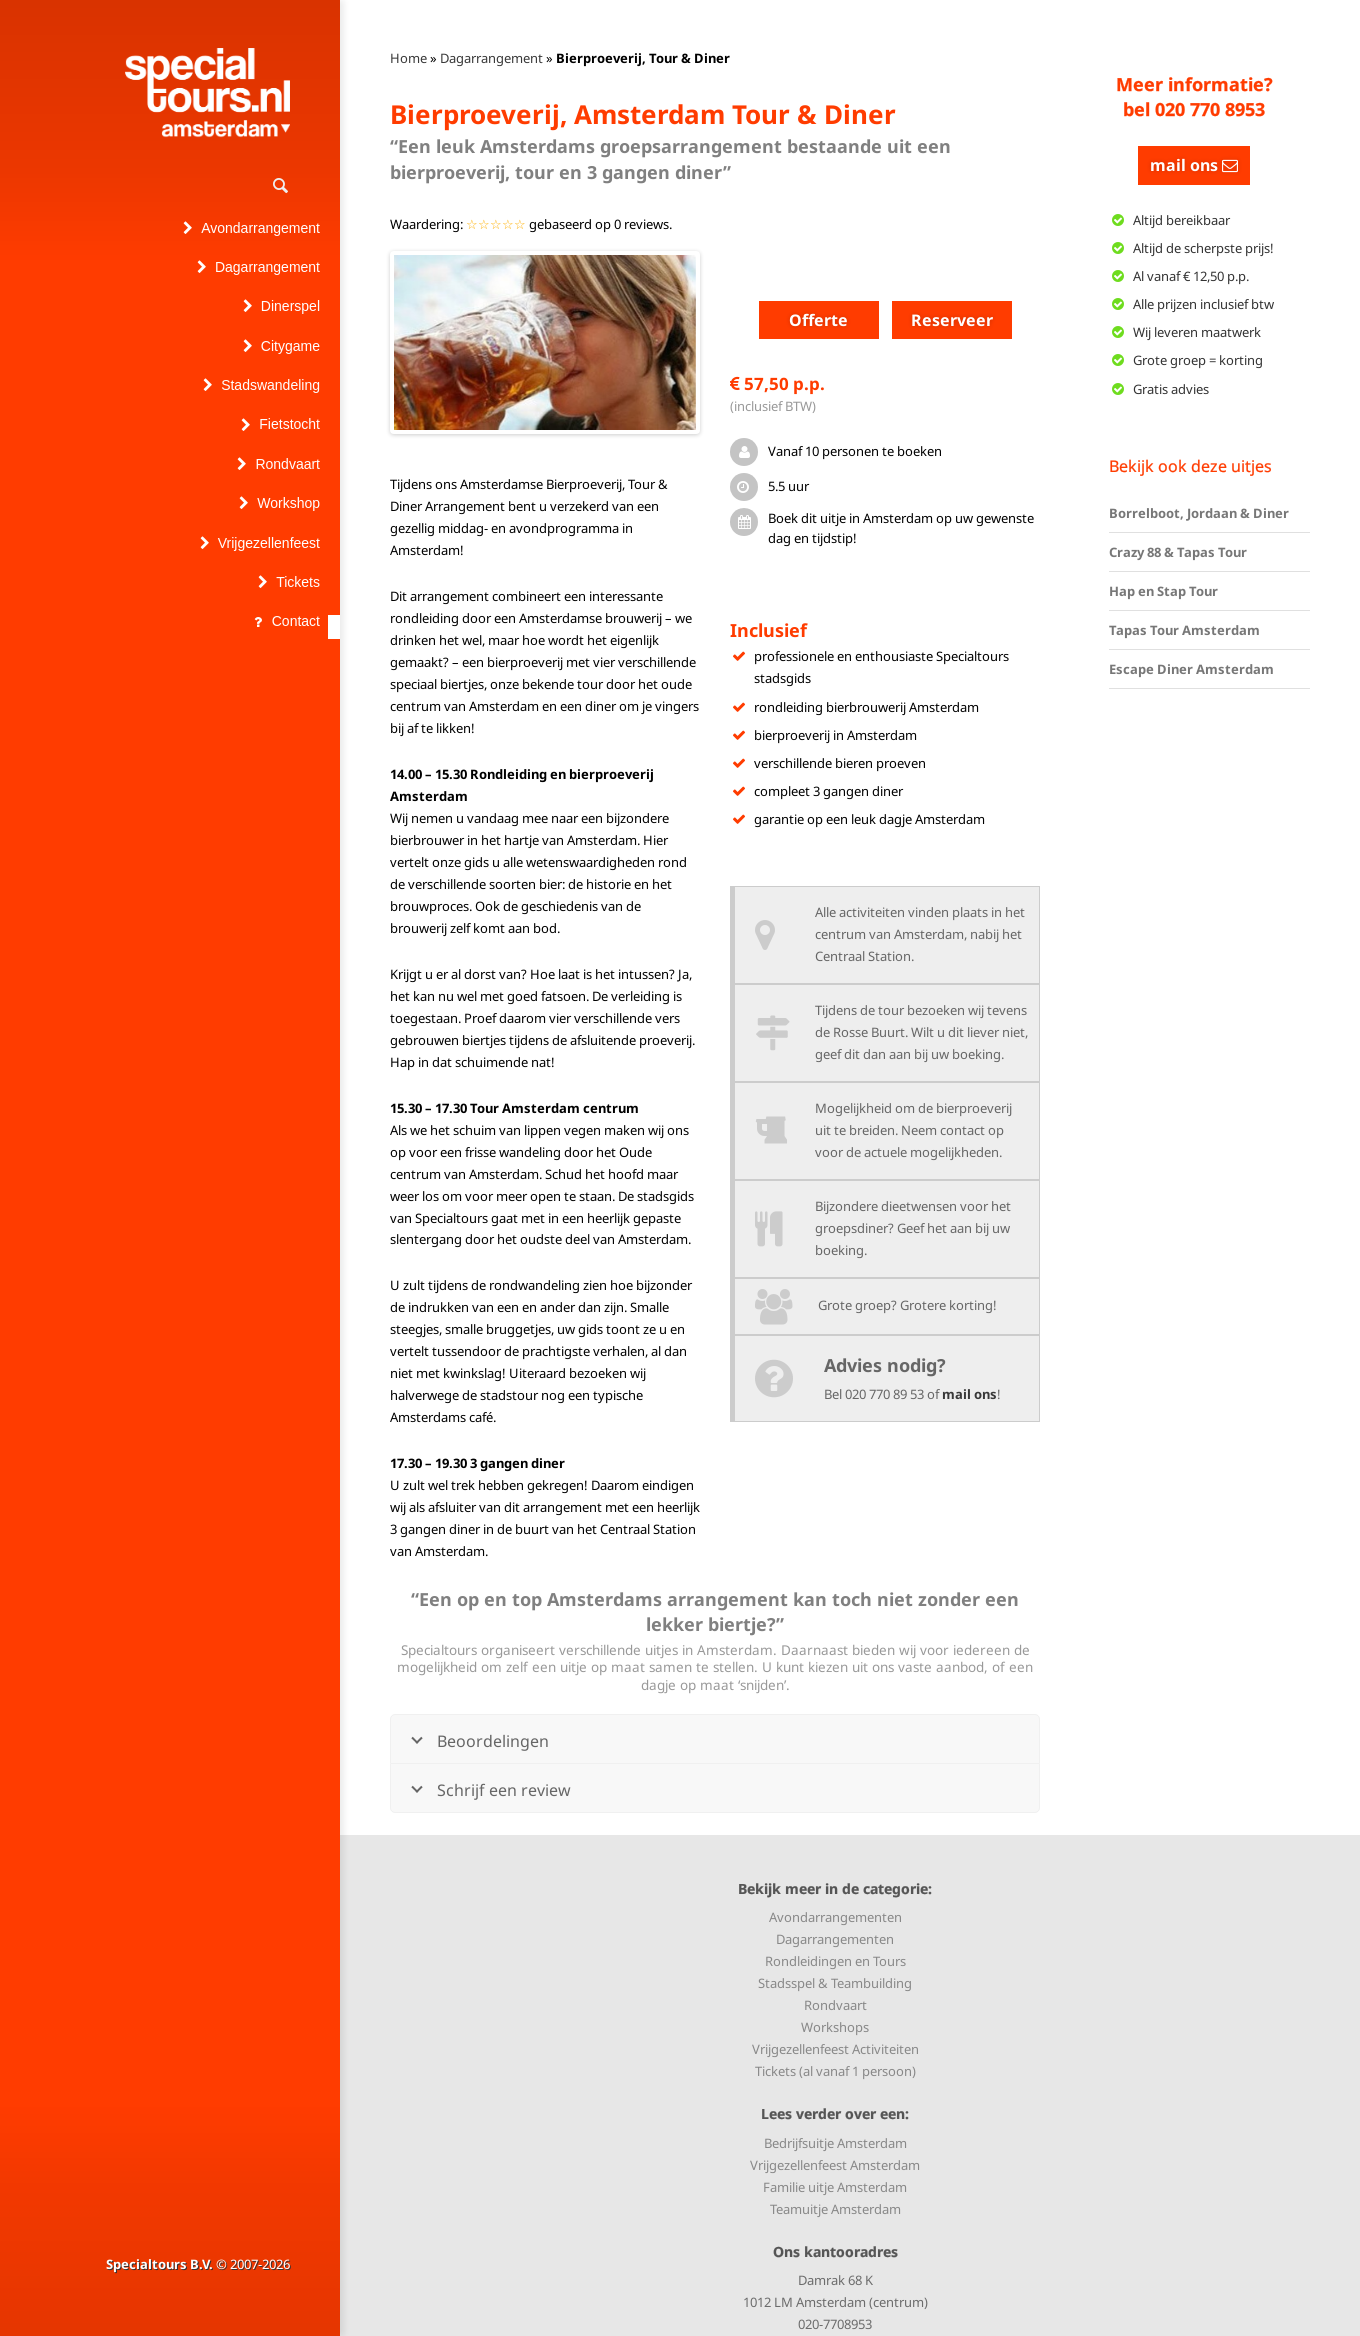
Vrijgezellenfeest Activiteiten (835, 2049)
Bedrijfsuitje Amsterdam (835, 2143)
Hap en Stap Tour (1163, 591)
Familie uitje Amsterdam (835, 2187)
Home (408, 58)
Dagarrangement (491, 58)
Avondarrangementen (835, 1917)
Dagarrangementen (835, 1939)
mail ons (969, 1394)
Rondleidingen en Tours (835, 1961)
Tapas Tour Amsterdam (1184, 630)
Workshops (835, 2027)
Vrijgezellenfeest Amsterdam (835, 2165)
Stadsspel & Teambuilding (835, 1983)
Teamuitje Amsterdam (835, 2209)
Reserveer (952, 320)
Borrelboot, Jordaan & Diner (1199, 513)
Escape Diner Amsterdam (1191, 669)
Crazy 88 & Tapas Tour (1178, 552)
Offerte (818, 320)
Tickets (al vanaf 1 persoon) (835, 2071)
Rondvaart (835, 2005)
